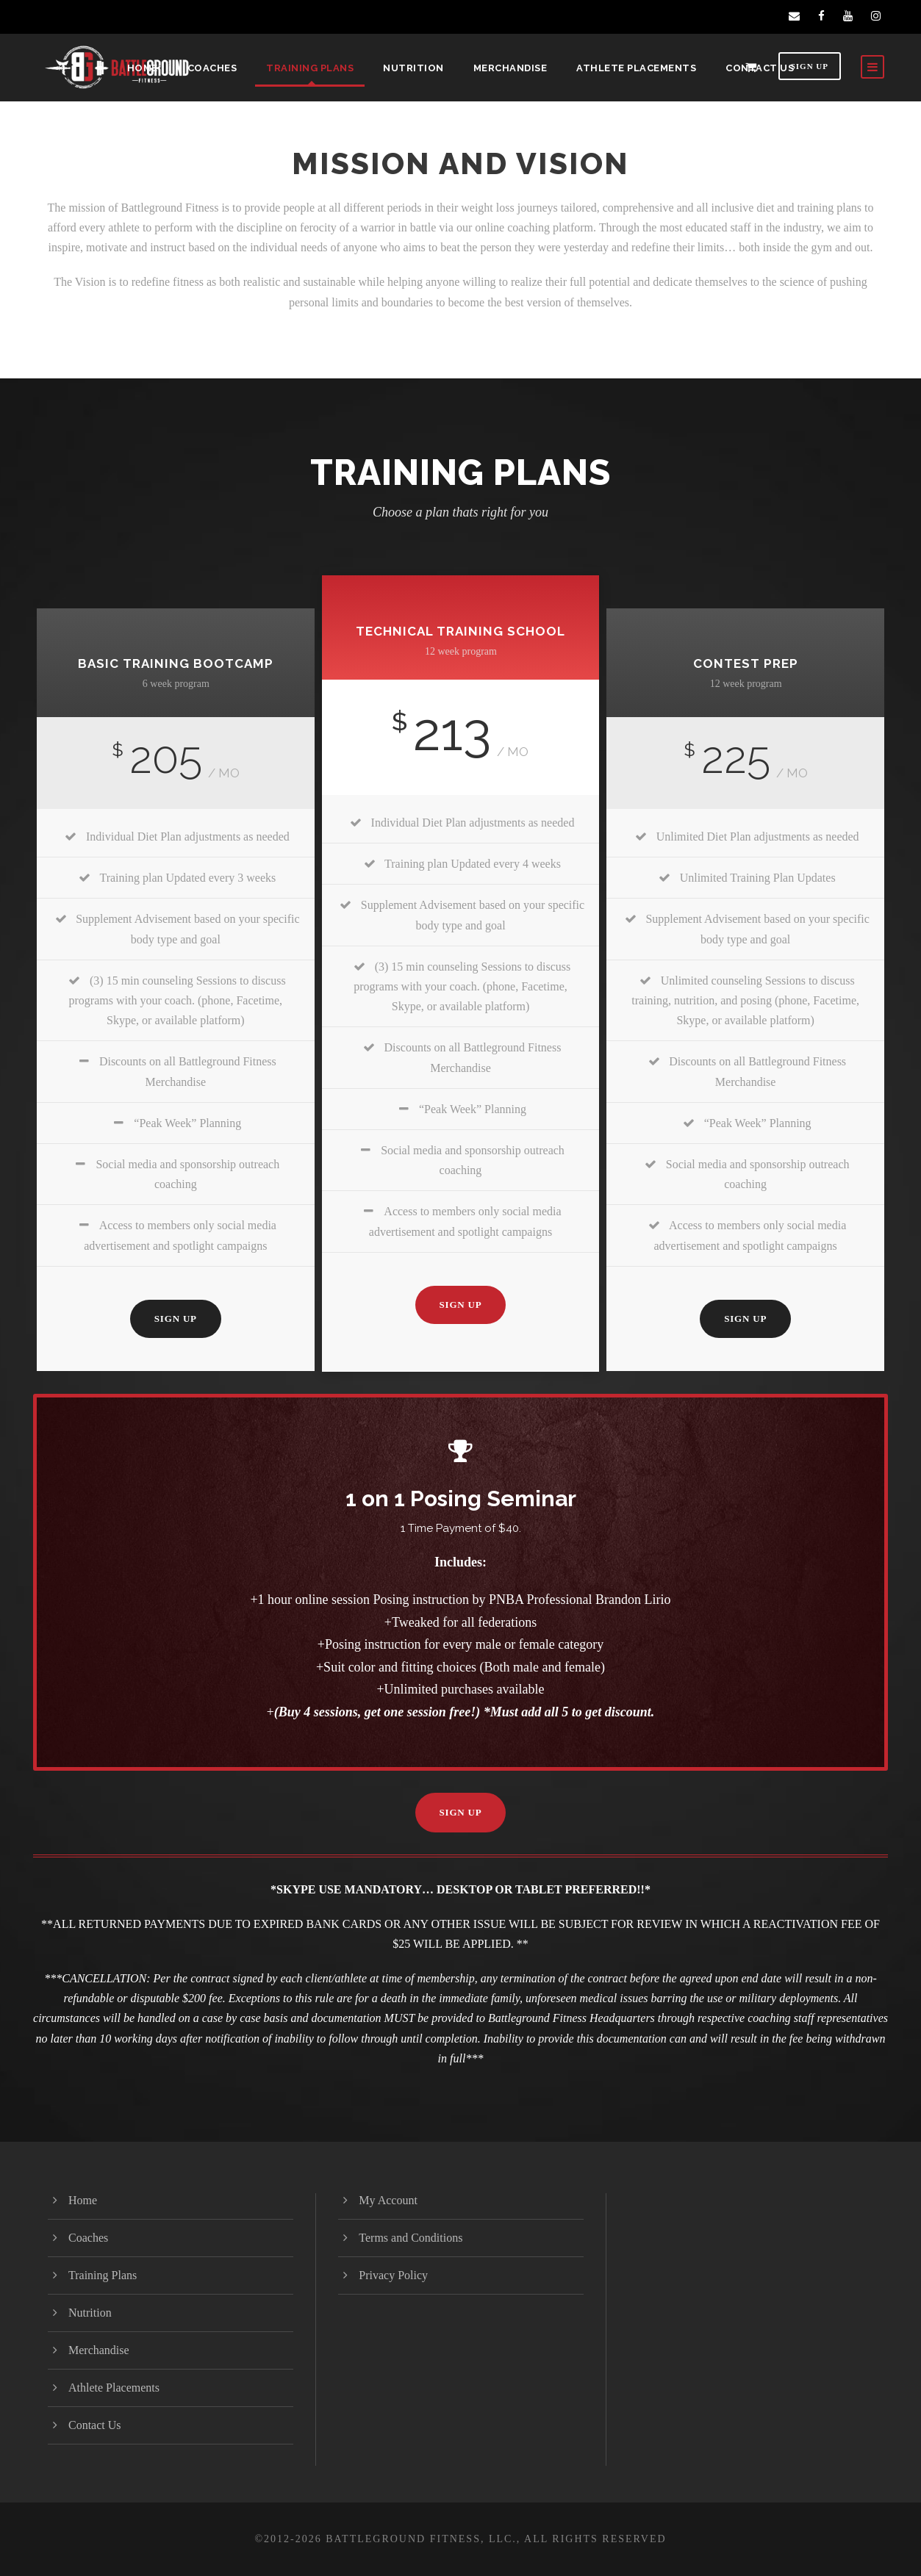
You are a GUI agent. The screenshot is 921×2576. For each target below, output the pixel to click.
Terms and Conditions (410, 2237)
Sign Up (809, 66)
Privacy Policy (393, 2275)
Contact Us (759, 67)
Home (142, 67)
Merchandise (510, 67)
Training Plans (310, 67)
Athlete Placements (636, 67)
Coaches (212, 67)
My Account (388, 2200)
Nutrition (413, 67)
